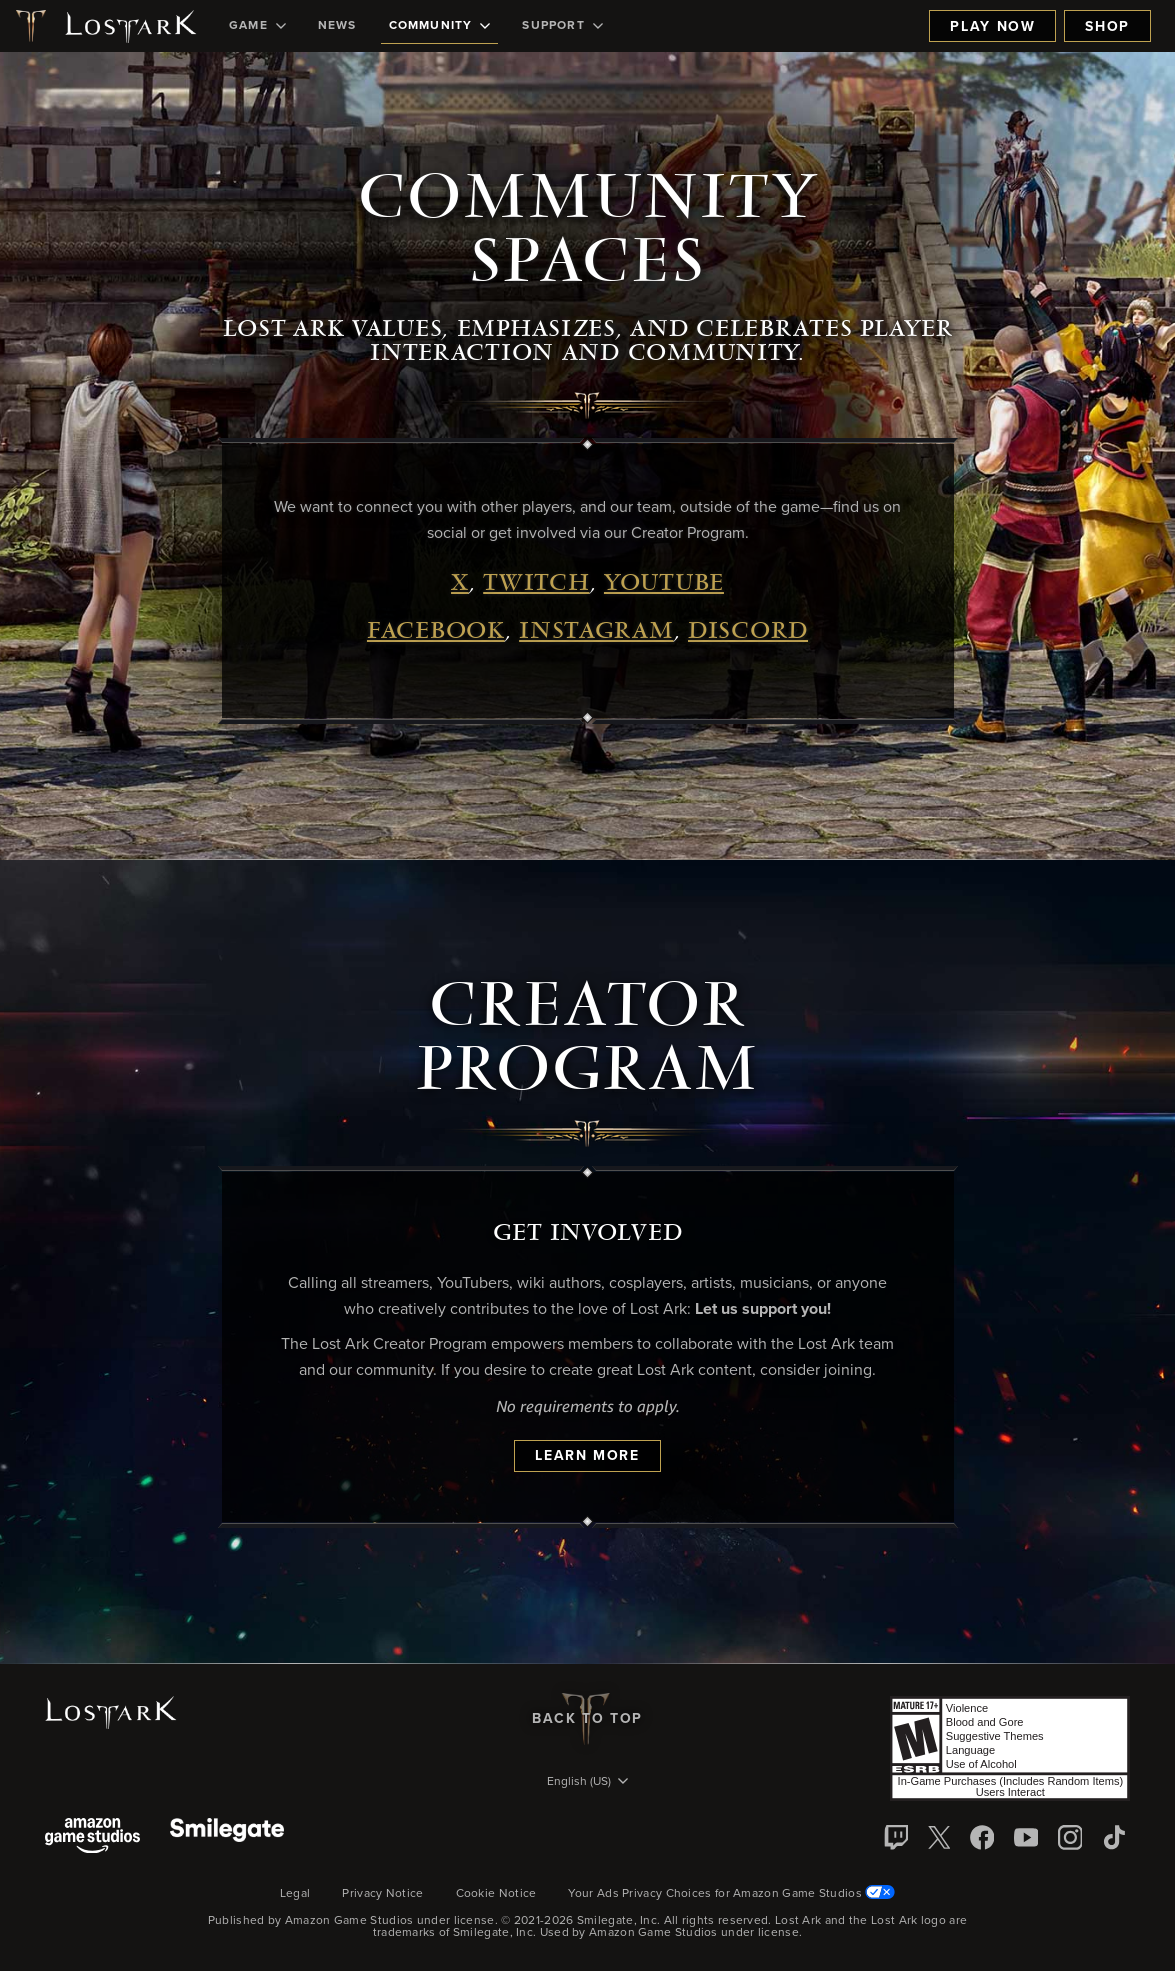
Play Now (992, 27)
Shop (1107, 27)
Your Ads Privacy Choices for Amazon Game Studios (731, 1894)
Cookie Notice (496, 1894)
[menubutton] (588, 1783)
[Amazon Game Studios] (92, 1837)
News (337, 26)
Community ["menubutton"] (440, 26)
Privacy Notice (382, 1894)
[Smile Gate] (227, 1837)
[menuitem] (257, 26)
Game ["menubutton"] (257, 26)
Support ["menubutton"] (562, 26)
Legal (295, 1894)
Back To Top (587, 1719)
